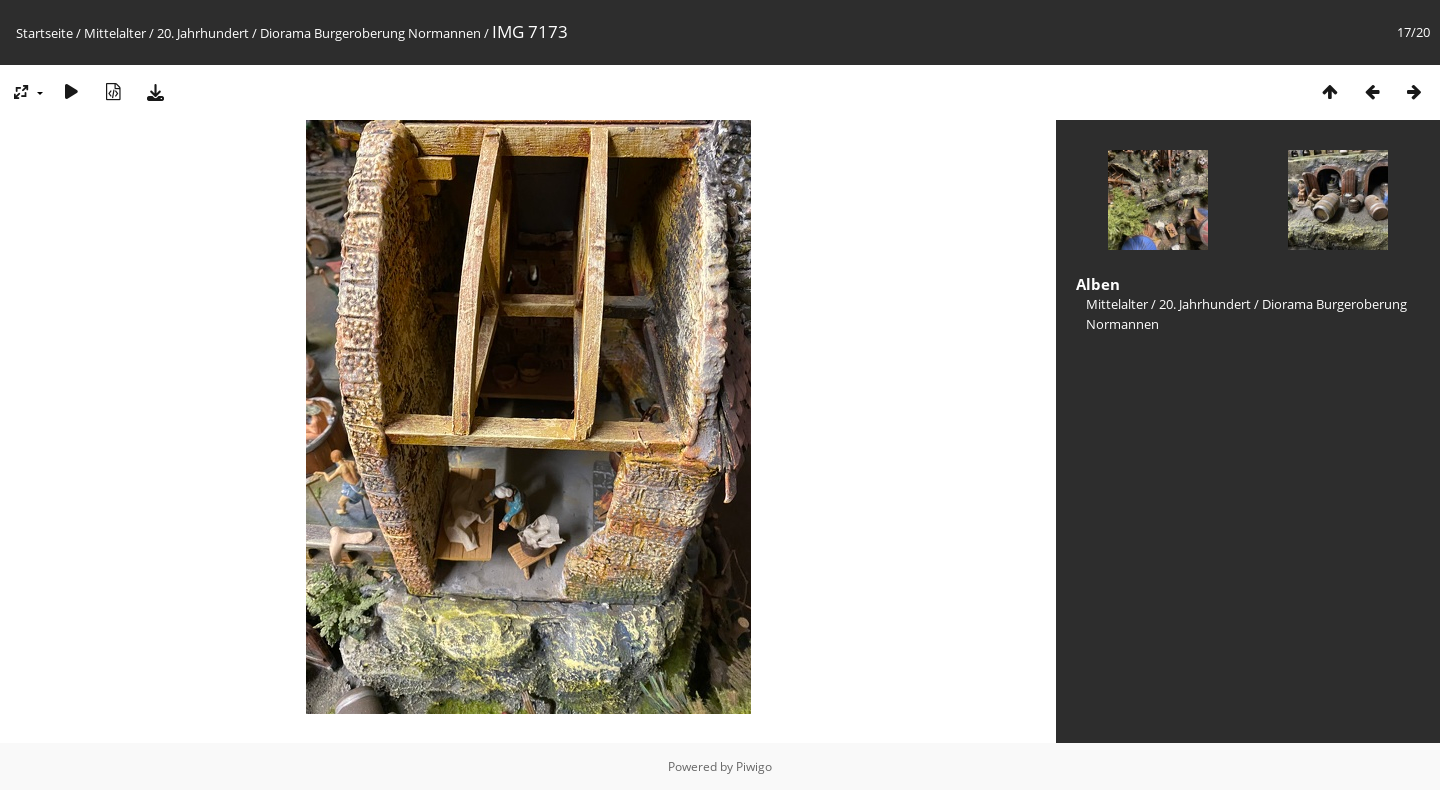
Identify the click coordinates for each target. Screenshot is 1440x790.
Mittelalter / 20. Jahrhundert (166, 33)
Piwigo (754, 766)
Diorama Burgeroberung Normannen (370, 33)
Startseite (44, 33)
